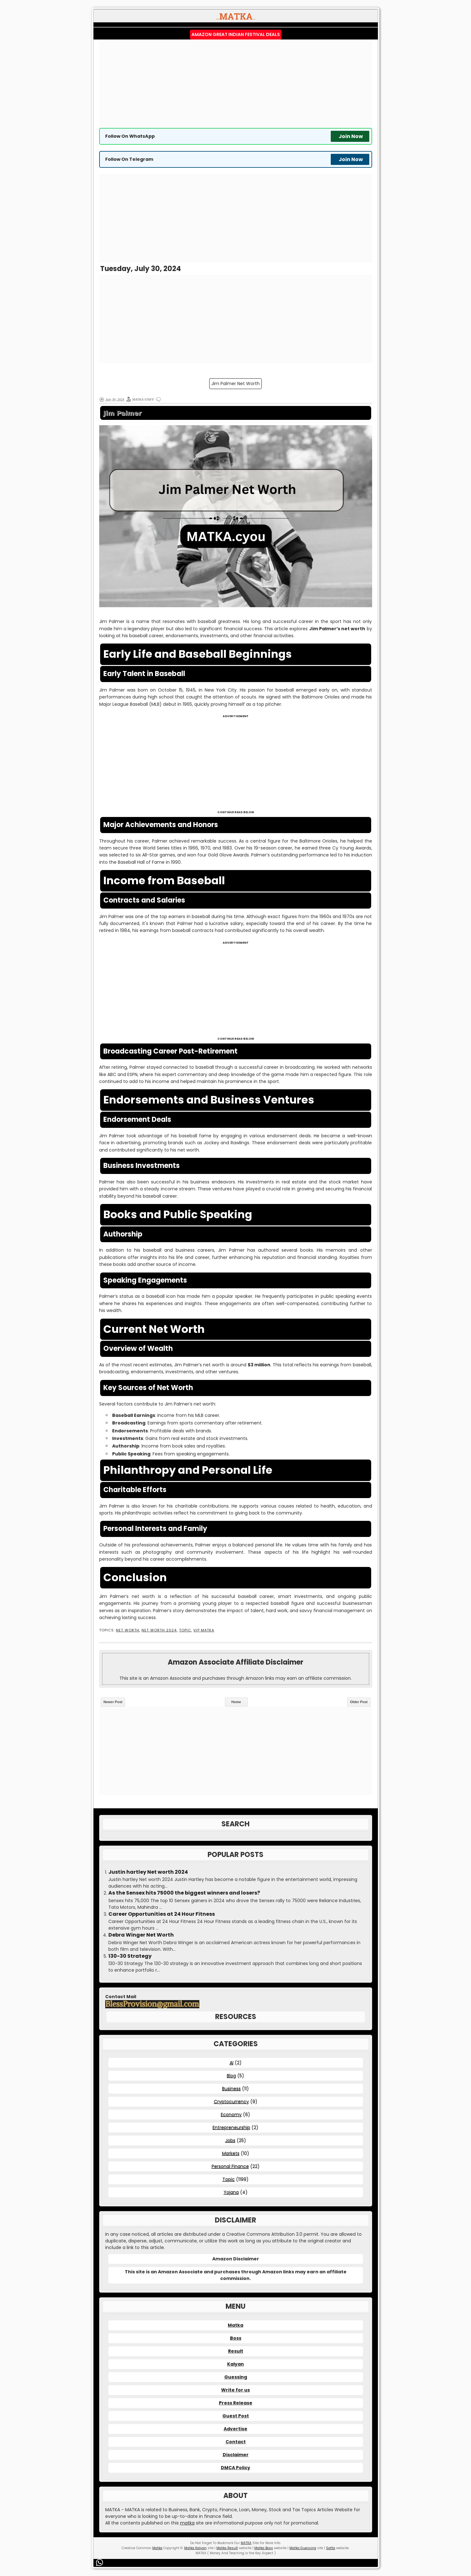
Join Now (351, 136)
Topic (185, 1630)
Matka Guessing (302, 2548)
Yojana (231, 2192)
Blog (231, 2075)
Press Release (235, 2403)
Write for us (235, 2390)
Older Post (359, 1702)
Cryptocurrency (231, 2101)
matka (187, 2523)
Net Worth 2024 (159, 1630)
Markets (230, 2153)
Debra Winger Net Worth (141, 1935)
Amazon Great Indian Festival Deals (235, 34)
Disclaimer (236, 2455)
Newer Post (113, 1702)
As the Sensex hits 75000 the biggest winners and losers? (184, 1893)
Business (231, 2088)
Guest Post (235, 2416)
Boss (235, 2338)
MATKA (246, 2543)
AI (231, 2062)
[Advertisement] (236, 83)
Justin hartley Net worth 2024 (148, 1872)
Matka (235, 2325)
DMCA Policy (235, 2467)
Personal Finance (230, 2166)
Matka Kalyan (195, 2548)
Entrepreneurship (231, 2127)
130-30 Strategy (130, 1956)
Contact (236, 2442)
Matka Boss (263, 2548)
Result (235, 2351)
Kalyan (235, 2364)
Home (236, 1702)
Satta (330, 2548)
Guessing (235, 2377)
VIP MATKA (203, 1630)
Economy (231, 2114)
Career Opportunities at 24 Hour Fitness (161, 1914)
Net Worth (127, 1630)
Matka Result (227, 2548)
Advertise (235, 2429)
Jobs (230, 2140)
